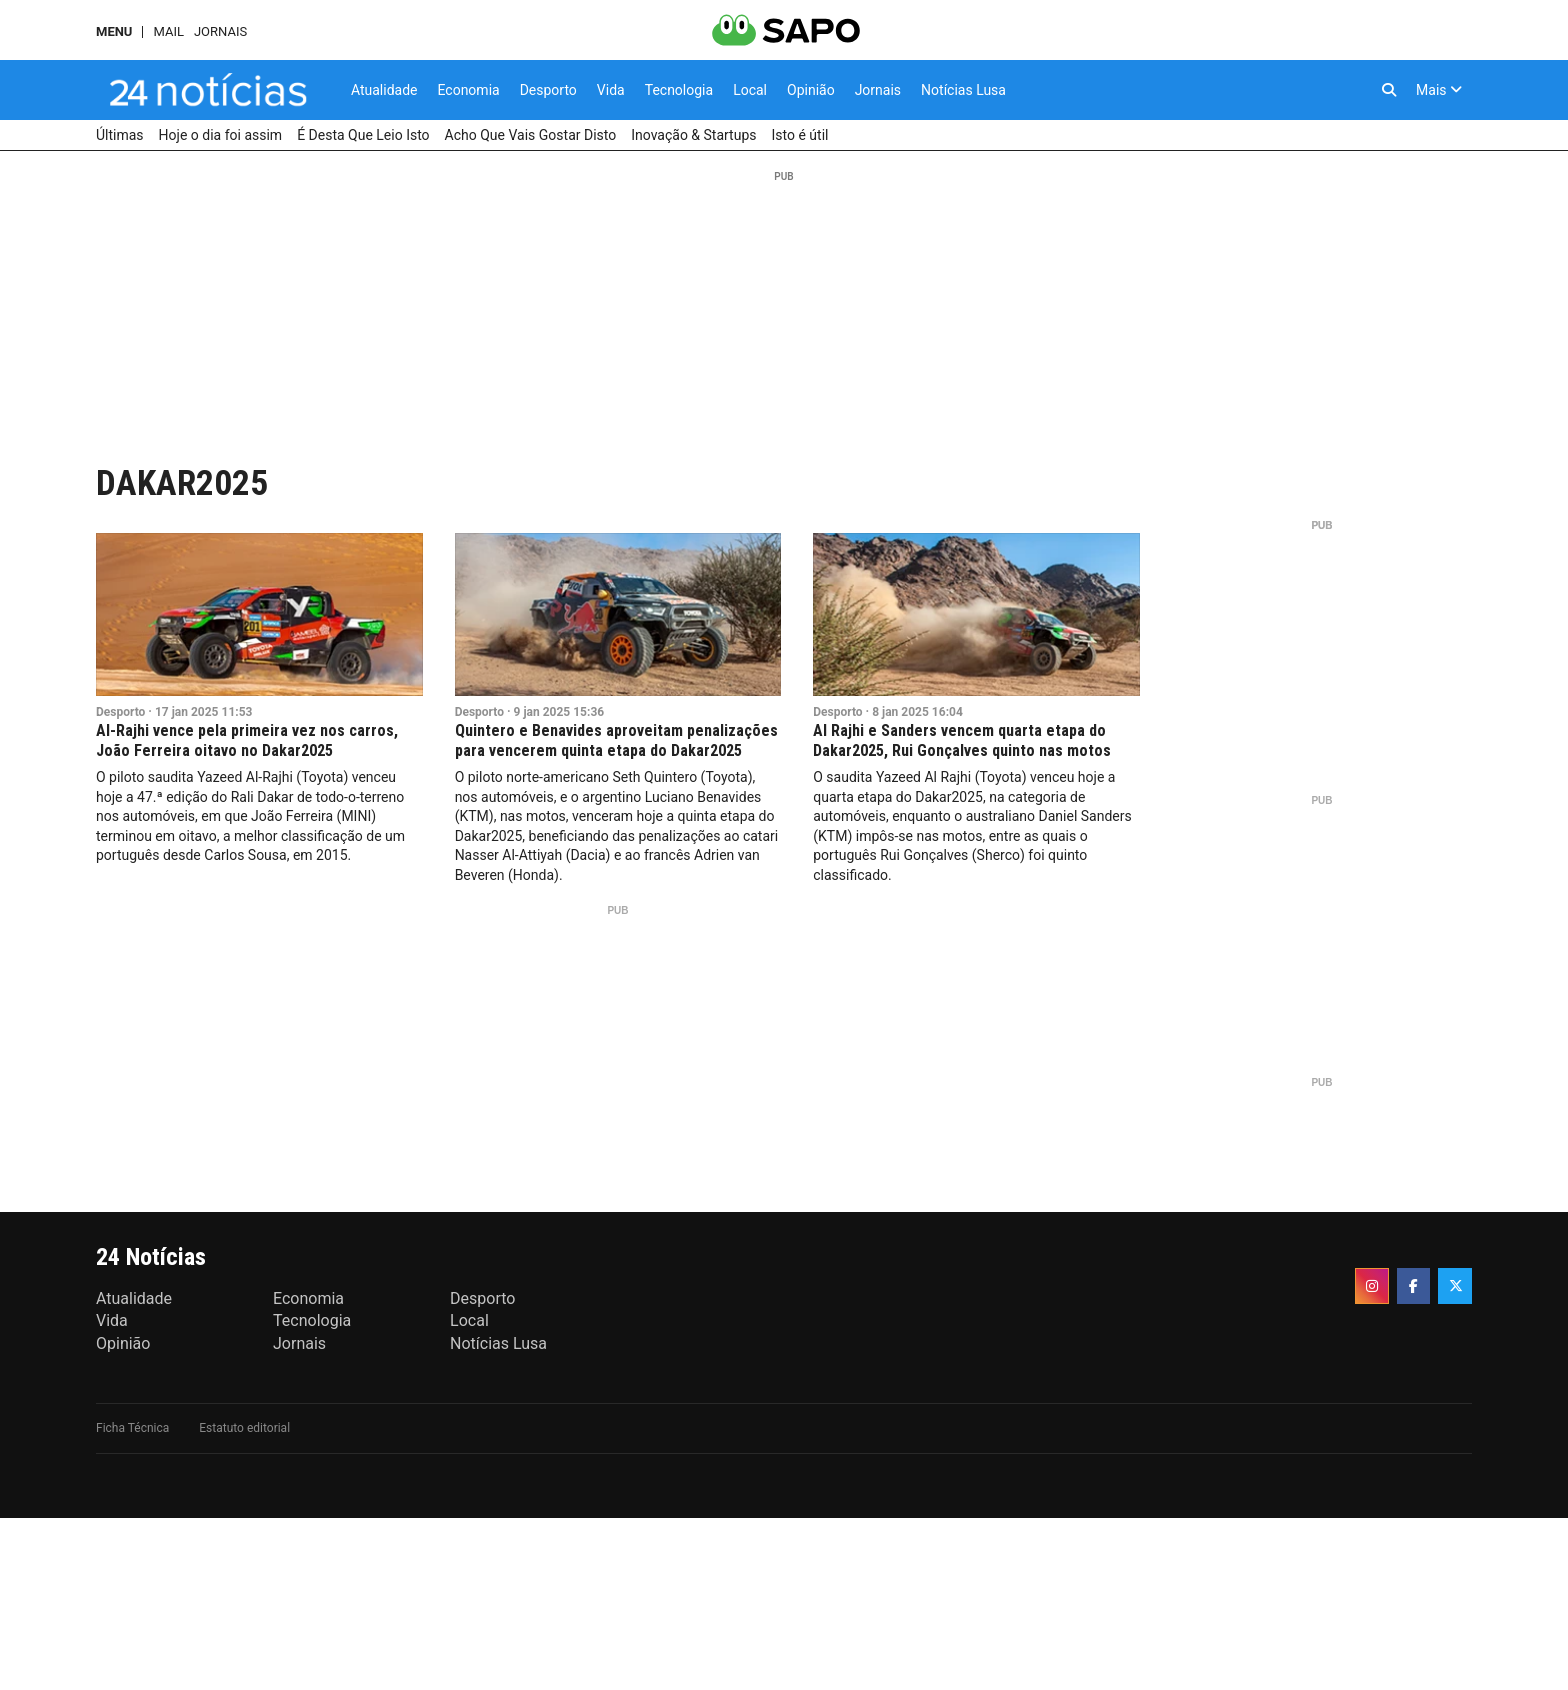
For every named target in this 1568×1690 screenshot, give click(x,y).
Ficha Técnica (132, 1428)
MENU (114, 31)
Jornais (220, 31)
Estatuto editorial (244, 1428)
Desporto (120, 712)
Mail (168, 31)
